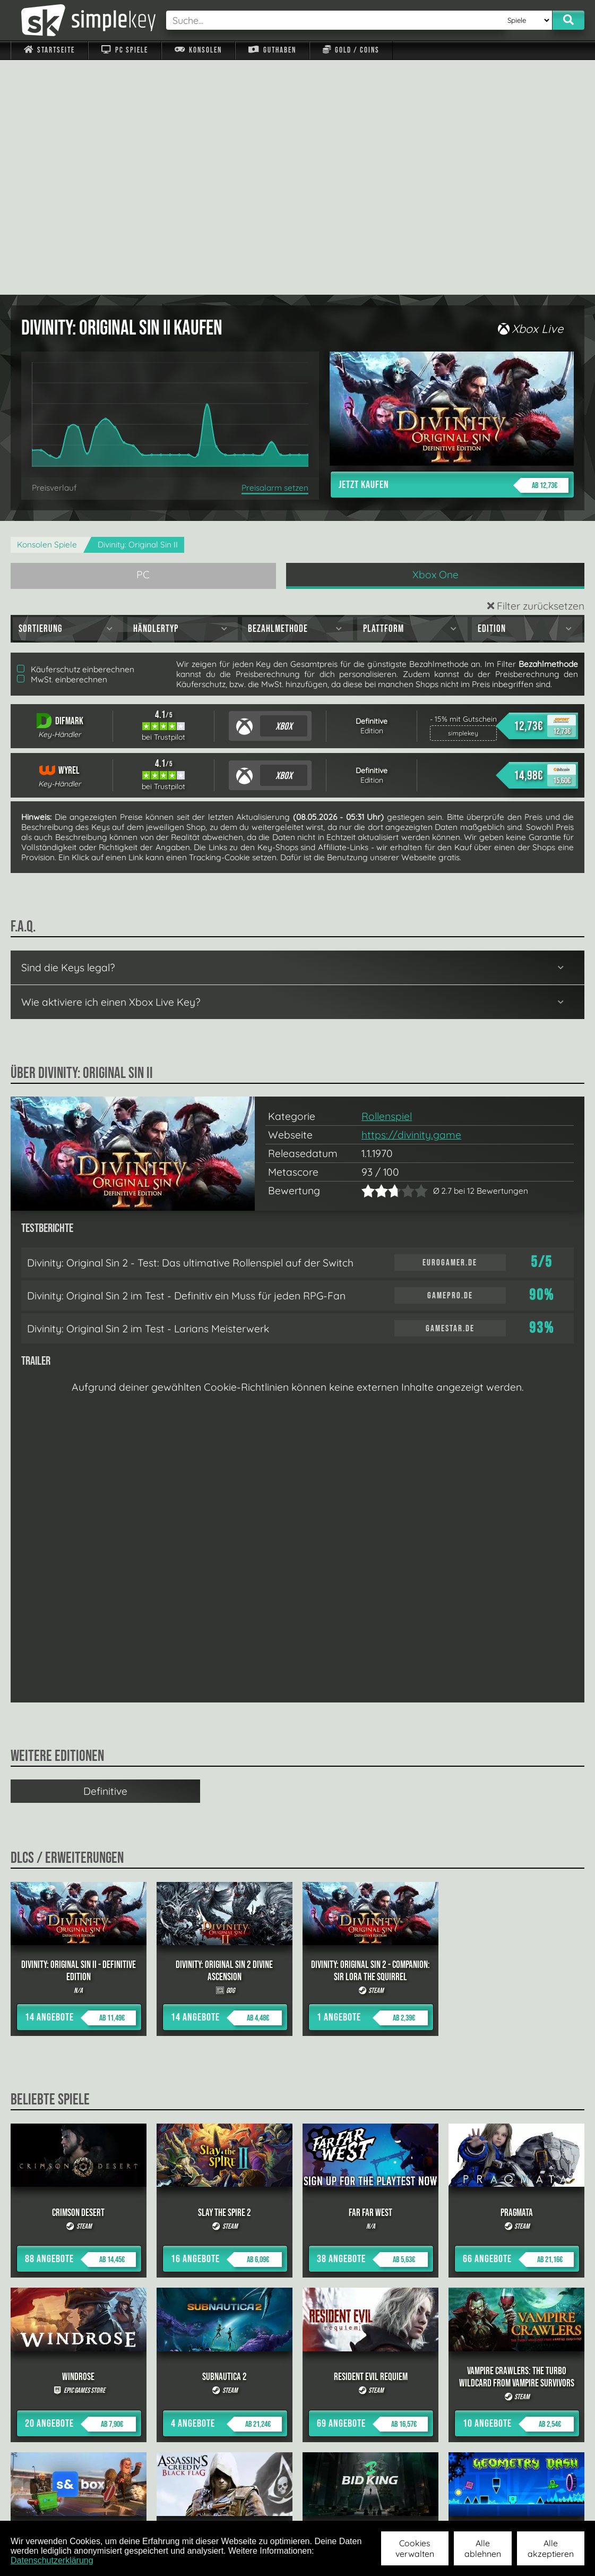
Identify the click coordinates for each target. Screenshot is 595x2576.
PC (143, 339)
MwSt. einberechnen (62, 445)
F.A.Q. (237, 2506)
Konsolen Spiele (47, 310)
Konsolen (198, 50)
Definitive (105, 1556)
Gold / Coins (351, 50)
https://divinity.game (411, 900)
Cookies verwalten (414, 2548)
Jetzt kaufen (453, 250)
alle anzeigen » (298, 2390)
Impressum (55, 2506)
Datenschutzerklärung (52, 2560)
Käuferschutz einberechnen (75, 435)
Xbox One (435, 339)
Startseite (49, 50)
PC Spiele (124, 50)
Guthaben (272, 50)
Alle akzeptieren (551, 2548)
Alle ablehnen (482, 2548)
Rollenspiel (386, 881)
